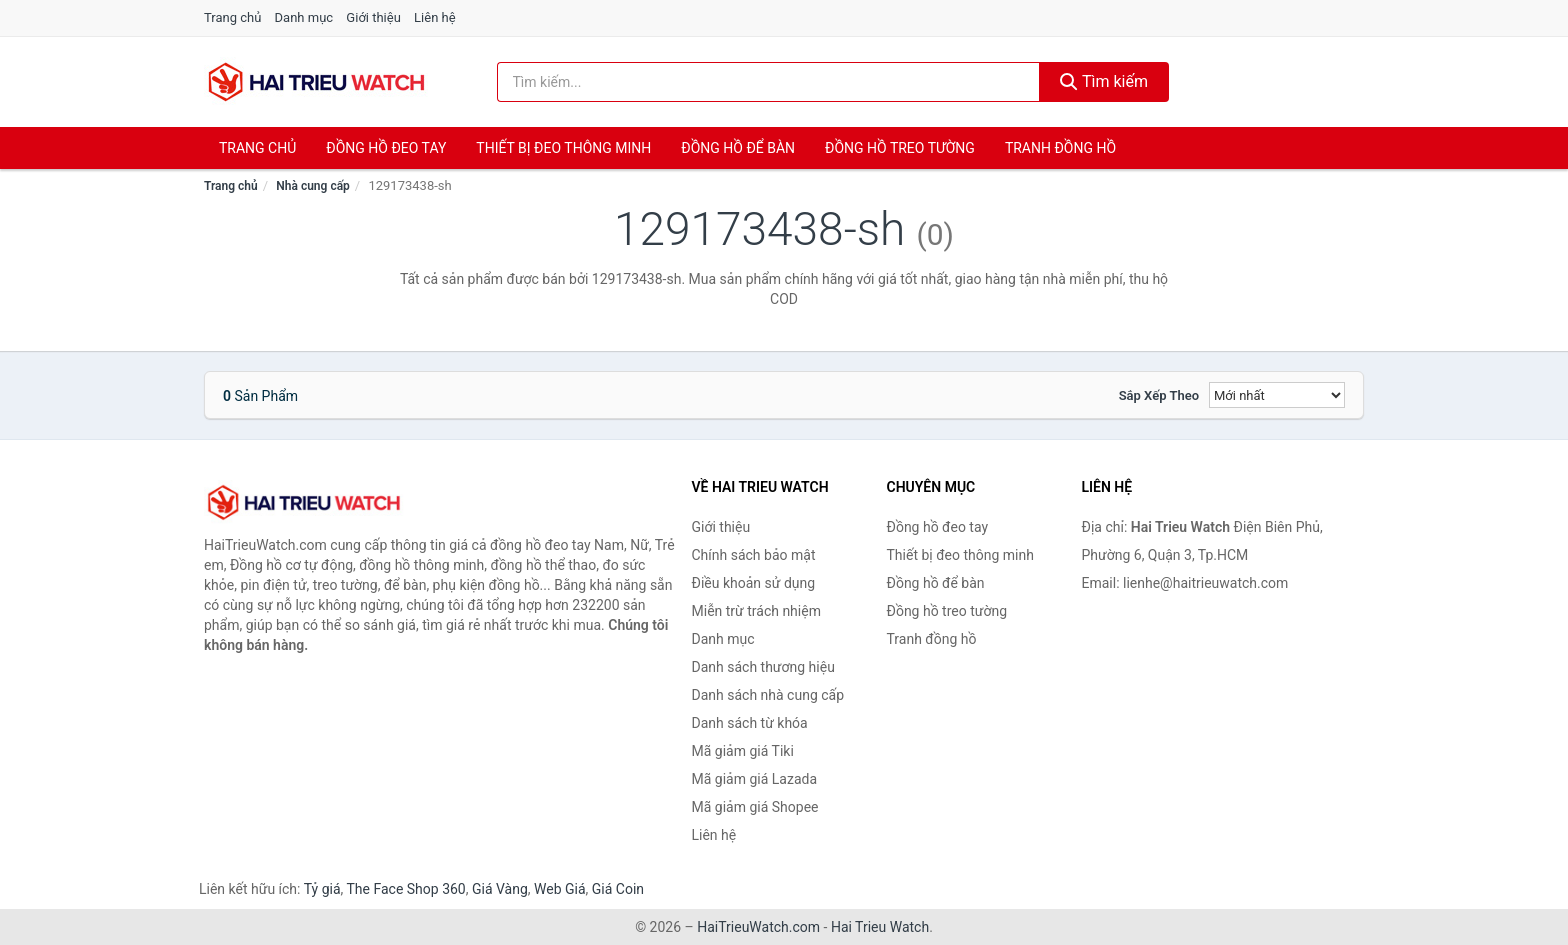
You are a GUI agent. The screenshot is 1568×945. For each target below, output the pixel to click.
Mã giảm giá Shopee (755, 807)
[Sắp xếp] (1277, 395)
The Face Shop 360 (405, 889)
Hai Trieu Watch (880, 927)
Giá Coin (618, 889)
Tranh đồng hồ (1060, 148)
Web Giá (560, 889)
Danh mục (304, 17)
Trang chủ (232, 17)
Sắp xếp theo (1159, 395)
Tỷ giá (322, 889)
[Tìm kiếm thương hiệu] (769, 82)
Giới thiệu (373, 17)
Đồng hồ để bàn (738, 148)
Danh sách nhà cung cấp (768, 695)
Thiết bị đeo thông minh (563, 148)
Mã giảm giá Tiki (743, 751)
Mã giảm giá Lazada (755, 779)
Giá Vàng (500, 889)
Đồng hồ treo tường (900, 148)
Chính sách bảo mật (754, 555)
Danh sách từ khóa (750, 723)
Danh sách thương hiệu (763, 667)
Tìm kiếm (1104, 81)
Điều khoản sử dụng (754, 583)
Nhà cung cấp (313, 186)
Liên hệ (435, 17)
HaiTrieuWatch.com (758, 927)
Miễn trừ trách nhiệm (756, 611)
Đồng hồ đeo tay (386, 148)
